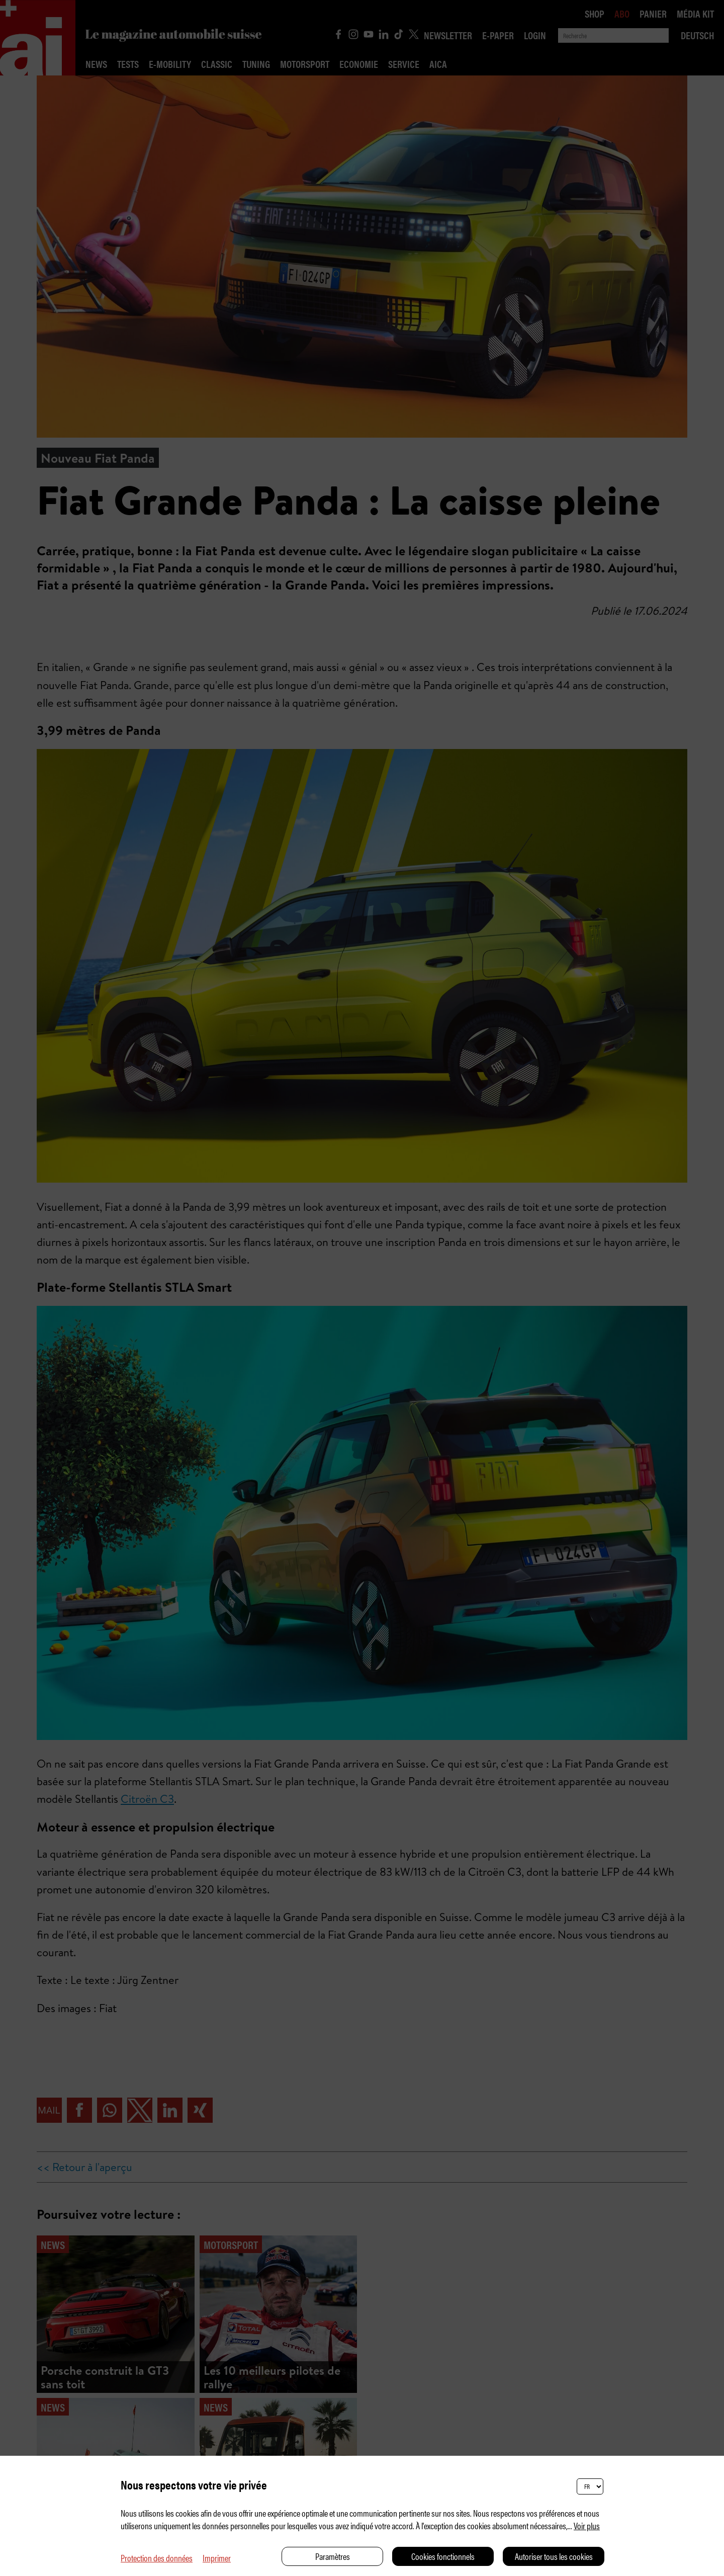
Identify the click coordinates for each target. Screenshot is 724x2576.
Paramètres (332, 2556)
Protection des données (157, 2557)
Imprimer (217, 2557)
